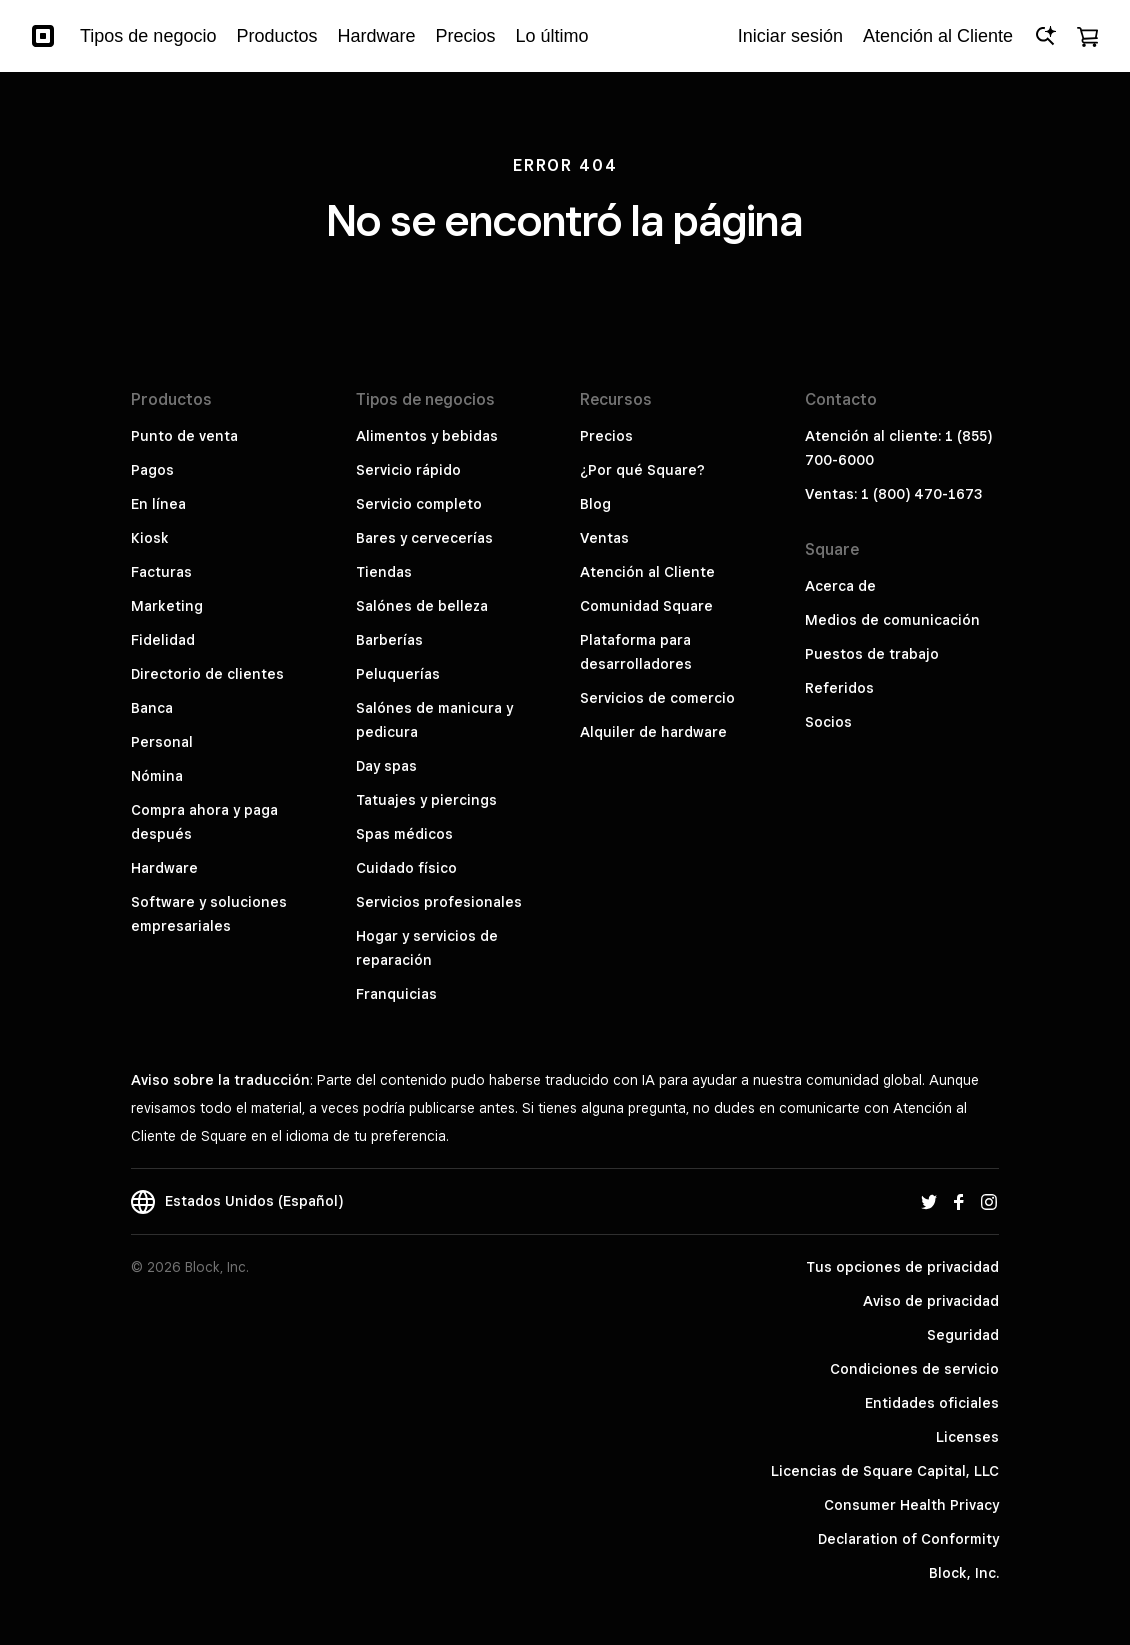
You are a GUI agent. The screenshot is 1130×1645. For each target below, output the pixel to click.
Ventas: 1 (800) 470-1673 (893, 494)
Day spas (386, 766)
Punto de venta (184, 436)
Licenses (967, 1437)
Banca (152, 708)
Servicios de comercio (657, 698)
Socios (828, 722)
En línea (158, 504)
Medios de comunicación (892, 620)
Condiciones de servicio (914, 1369)
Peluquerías (398, 674)
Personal (162, 742)
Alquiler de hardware (653, 732)
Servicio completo (419, 504)
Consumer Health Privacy (911, 1505)
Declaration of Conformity (908, 1539)
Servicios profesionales (439, 902)
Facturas (161, 572)
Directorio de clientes (207, 674)
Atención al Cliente (647, 572)
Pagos (152, 470)
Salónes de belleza (422, 606)
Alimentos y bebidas (427, 436)
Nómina (157, 776)
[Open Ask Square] (1045, 36)
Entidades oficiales (932, 1403)
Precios (606, 436)
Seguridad (963, 1335)
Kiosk (150, 538)
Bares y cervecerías (424, 538)
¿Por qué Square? (642, 470)
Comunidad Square (646, 606)
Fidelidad (163, 640)
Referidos (839, 688)
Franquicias (396, 994)
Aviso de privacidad (931, 1301)
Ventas (604, 538)
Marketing (167, 606)
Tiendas (384, 572)
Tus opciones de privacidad (902, 1267)
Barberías (389, 640)
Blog (595, 504)
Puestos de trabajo (872, 654)
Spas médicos (404, 834)
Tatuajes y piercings (426, 800)
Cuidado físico (406, 868)
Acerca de (840, 586)
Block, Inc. (964, 1573)
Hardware (164, 868)
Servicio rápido (408, 470)
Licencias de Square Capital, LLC (885, 1471)
